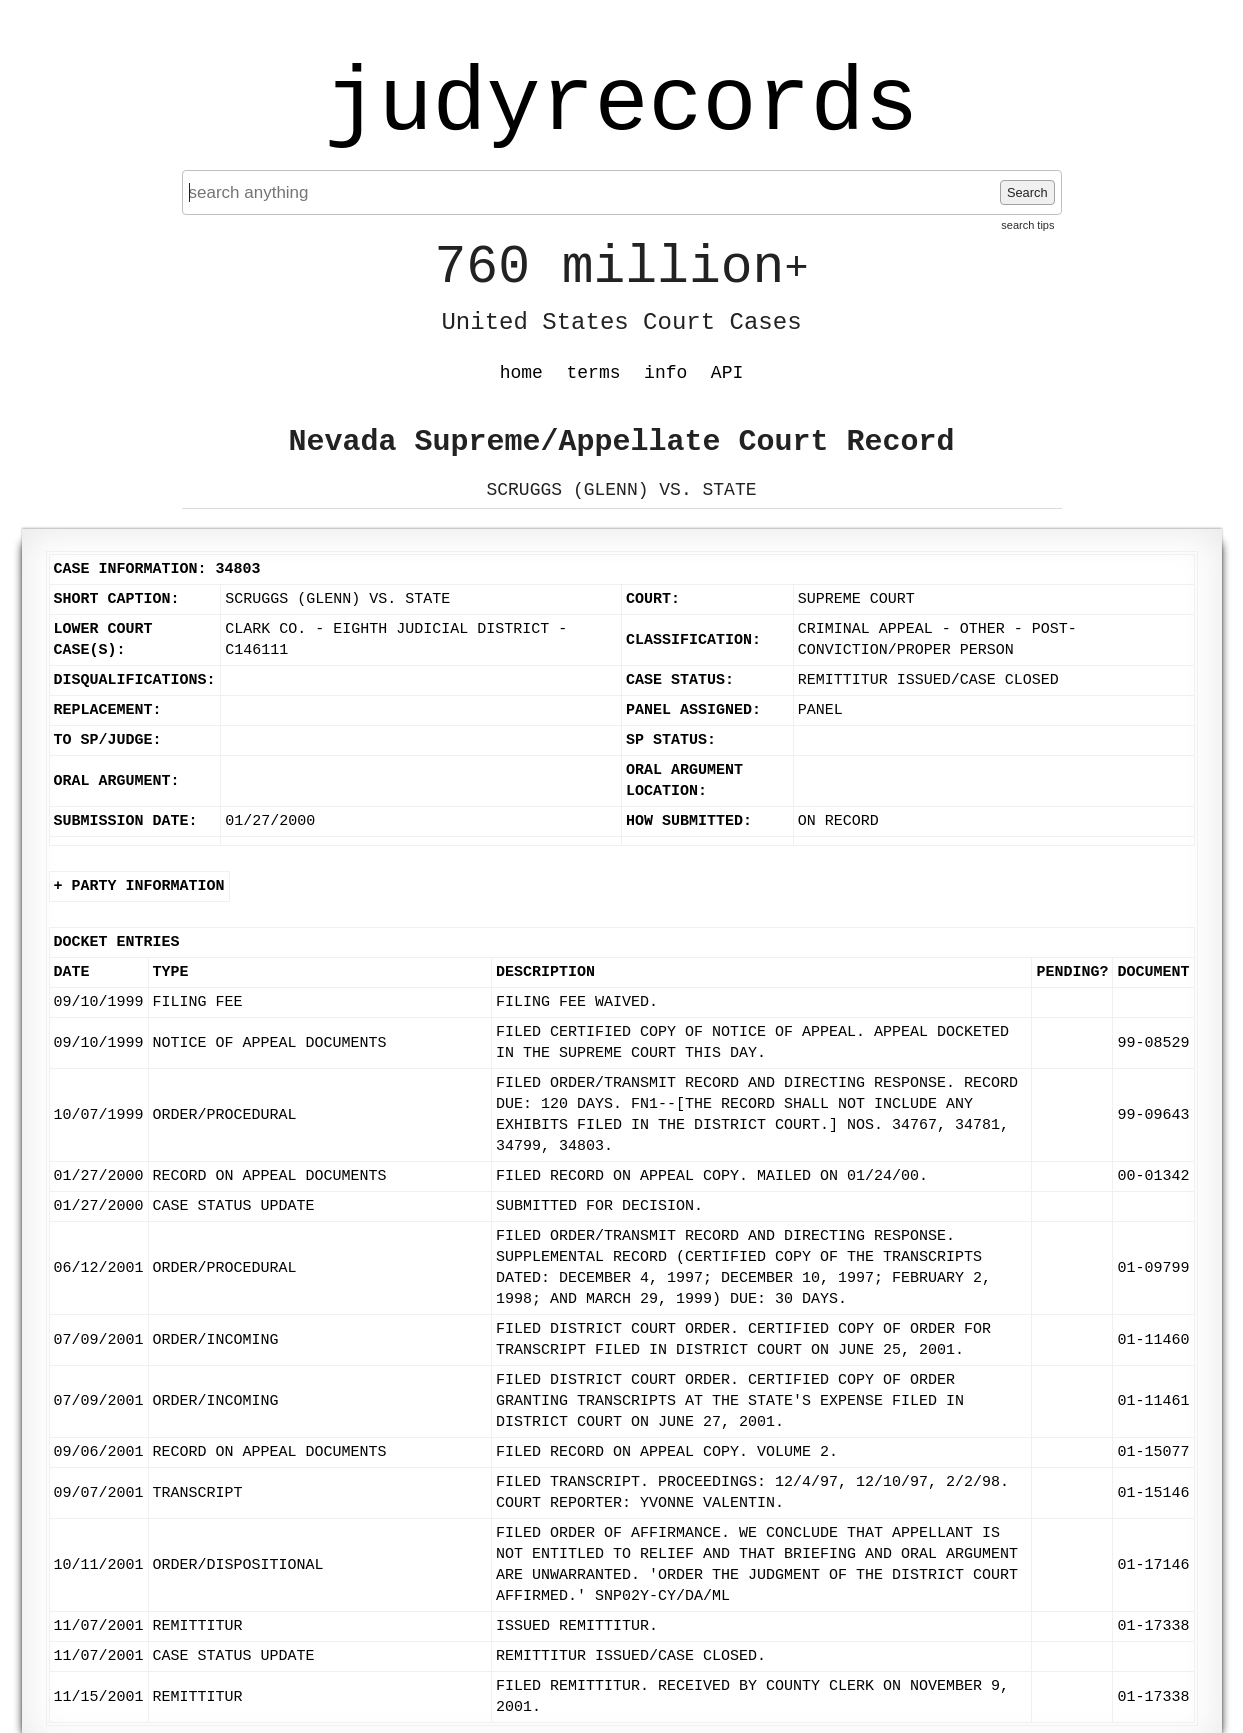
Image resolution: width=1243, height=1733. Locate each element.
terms (594, 373)
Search (1027, 192)
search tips (1027, 225)
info (665, 373)
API (727, 373)
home (521, 373)
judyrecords (621, 105)
